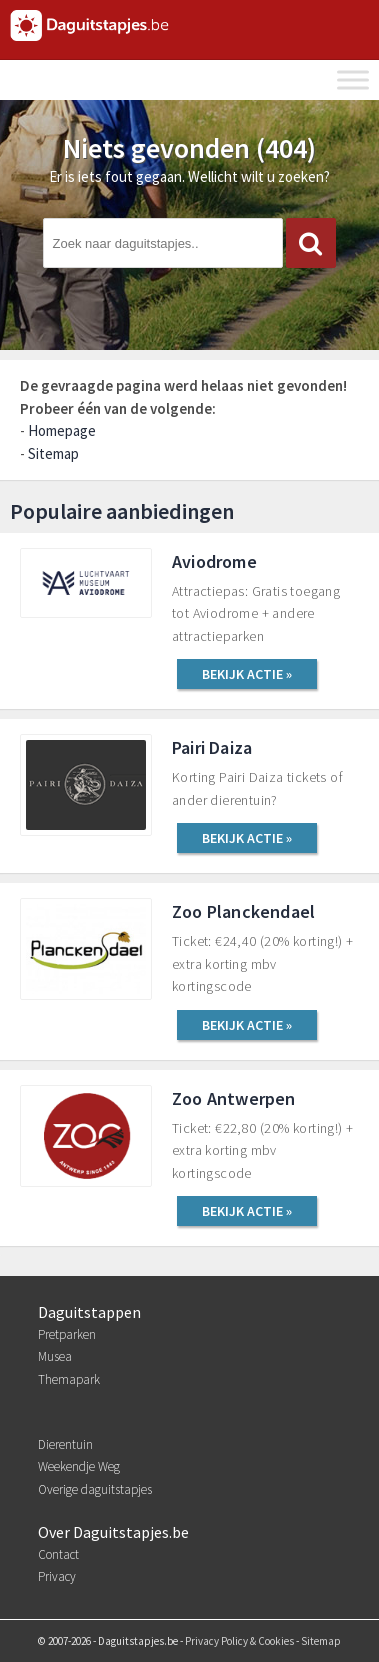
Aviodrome (214, 561)
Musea (55, 1356)
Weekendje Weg (79, 1466)
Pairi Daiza (212, 747)
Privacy (57, 1576)
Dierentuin (65, 1444)
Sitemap (53, 453)
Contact (58, 1554)
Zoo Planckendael (243, 911)
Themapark (69, 1379)
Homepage (62, 430)
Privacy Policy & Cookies (239, 1641)
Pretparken (67, 1334)
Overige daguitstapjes (95, 1489)
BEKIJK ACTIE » (247, 674)
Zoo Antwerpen (234, 1098)
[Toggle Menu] (353, 79)
